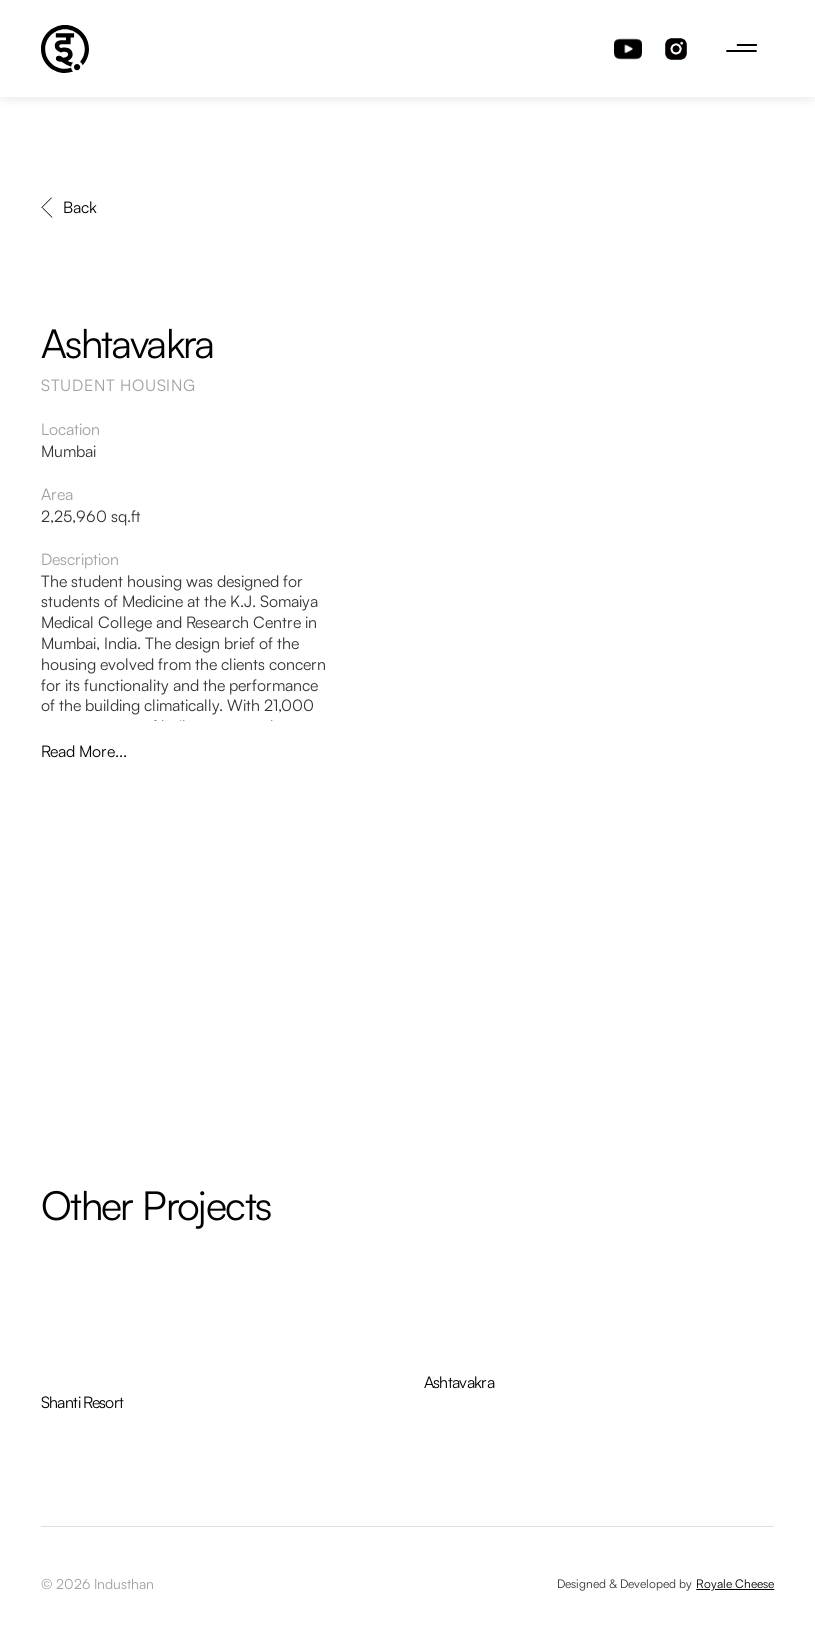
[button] (742, 48)
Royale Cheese (735, 1583)
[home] (65, 49)
